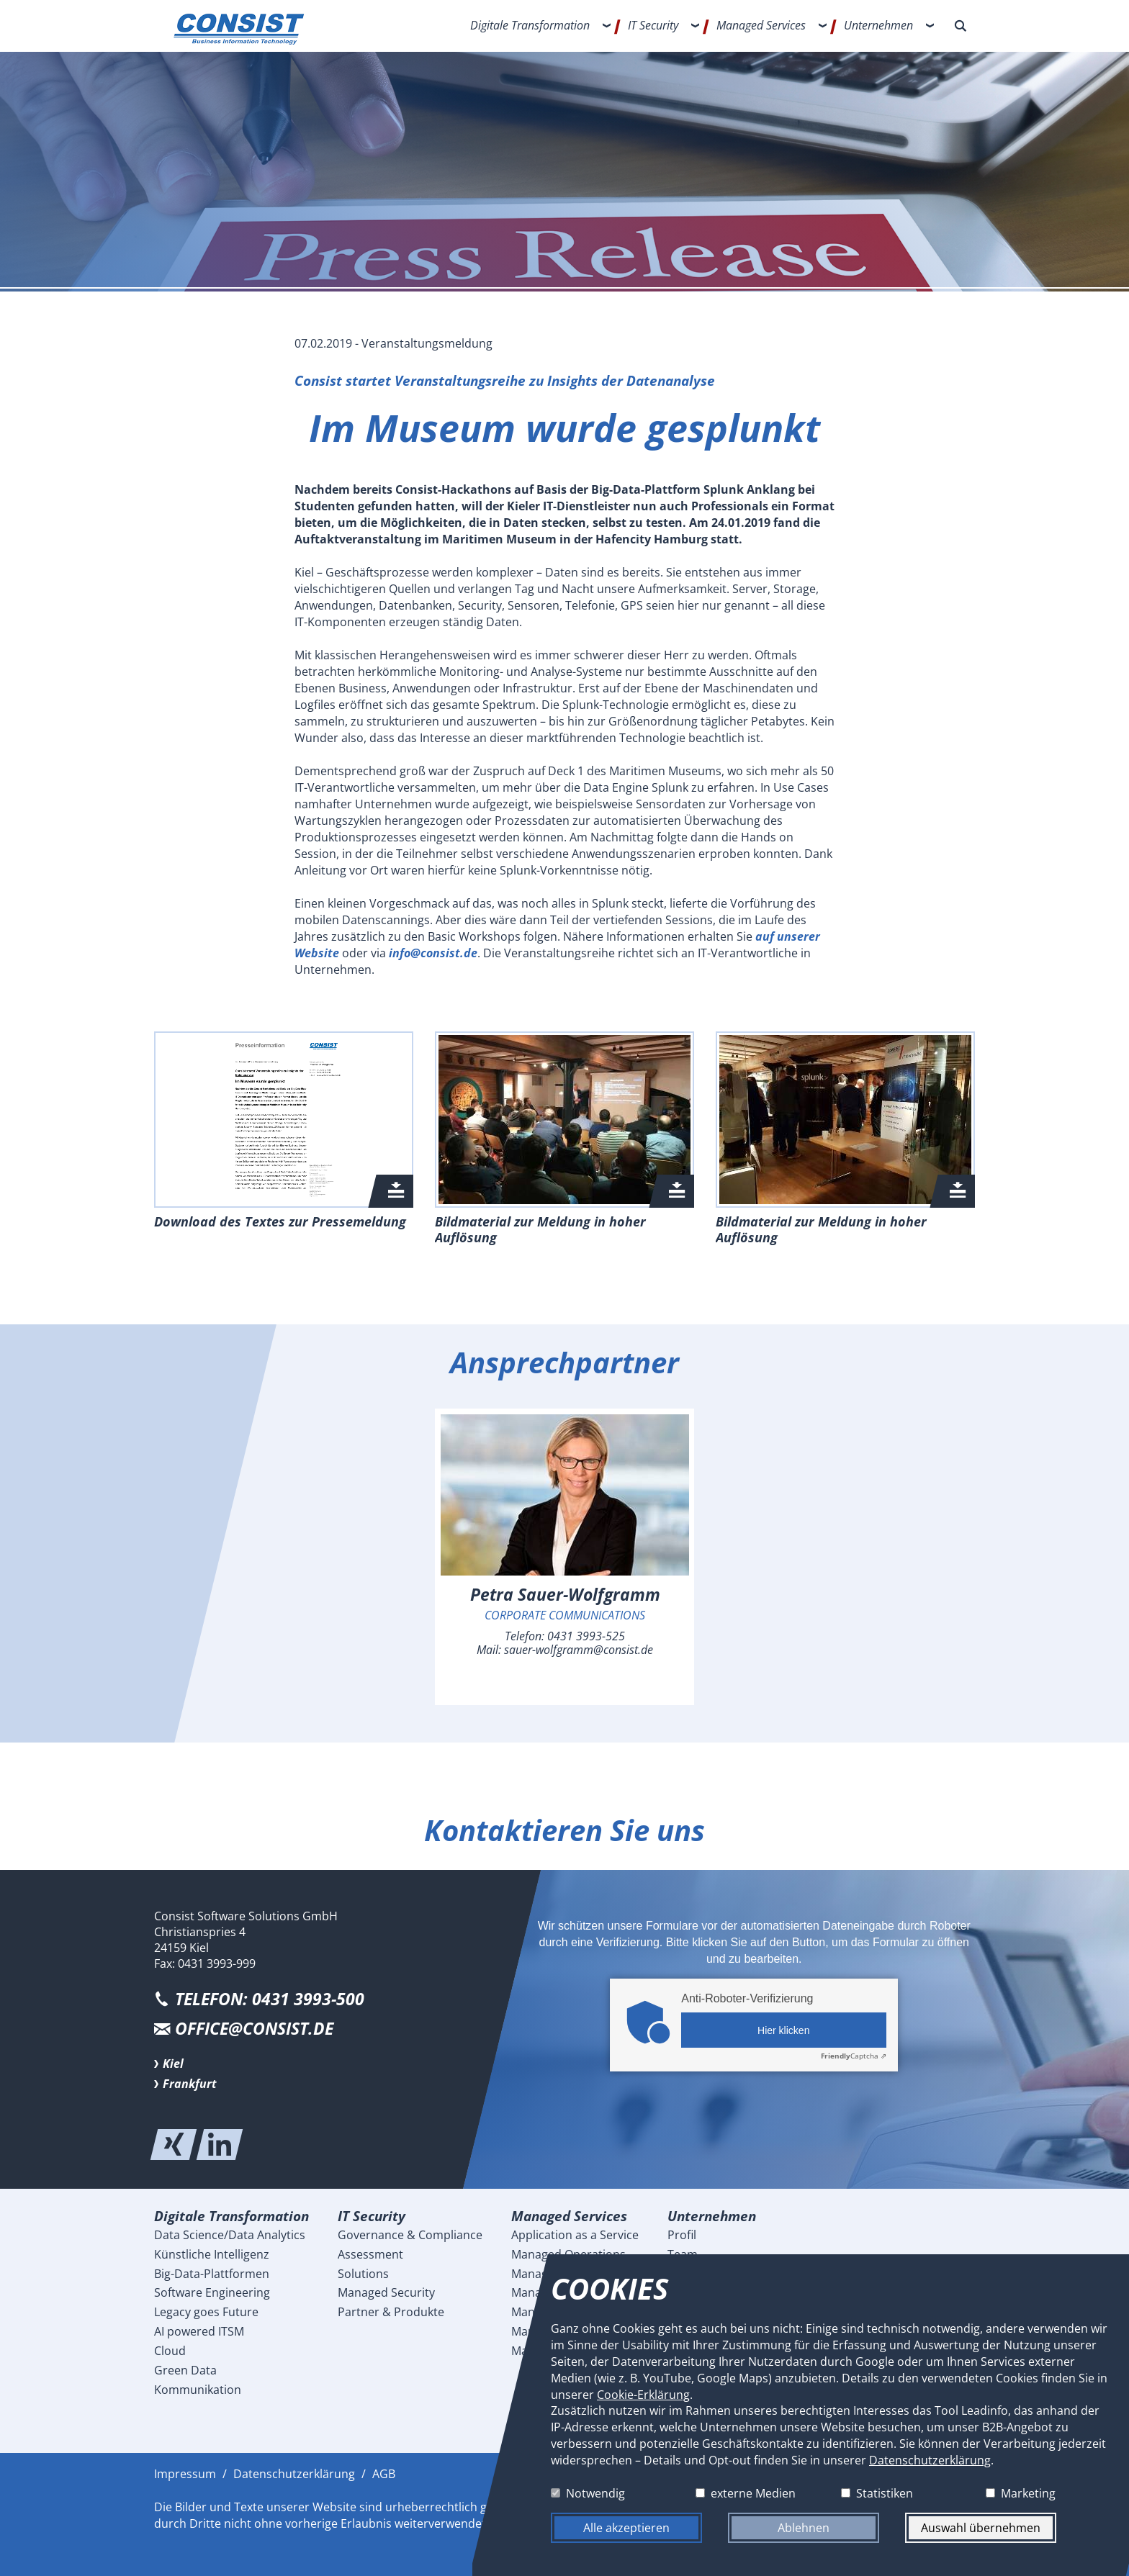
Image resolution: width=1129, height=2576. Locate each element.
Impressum (185, 2474)
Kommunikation (197, 2390)
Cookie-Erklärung (643, 2394)
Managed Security (386, 2292)
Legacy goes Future (206, 2312)
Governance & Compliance (410, 2235)
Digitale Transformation (530, 25)
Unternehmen (878, 25)
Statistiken (884, 2492)
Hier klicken (783, 2030)
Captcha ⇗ (853, 2056)
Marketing (1028, 2492)
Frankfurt (190, 2084)
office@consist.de (254, 2028)
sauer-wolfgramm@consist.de (578, 1650)
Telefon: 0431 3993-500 (269, 1999)
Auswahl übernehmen (980, 2528)
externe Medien (753, 2492)
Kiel (173, 2063)
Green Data (185, 2370)
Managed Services (761, 25)
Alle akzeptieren (626, 2528)
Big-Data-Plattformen (211, 2274)
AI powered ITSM (199, 2331)
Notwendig (595, 2492)
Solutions (363, 2274)
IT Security (653, 25)
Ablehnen (803, 2528)
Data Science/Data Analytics (229, 2235)
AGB (383, 2474)
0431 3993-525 (586, 1636)
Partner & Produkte (391, 2312)
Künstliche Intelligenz (211, 2254)
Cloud (170, 2351)
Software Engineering (212, 2292)
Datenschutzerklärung (294, 2474)
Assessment (370, 2254)
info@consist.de (433, 953)
